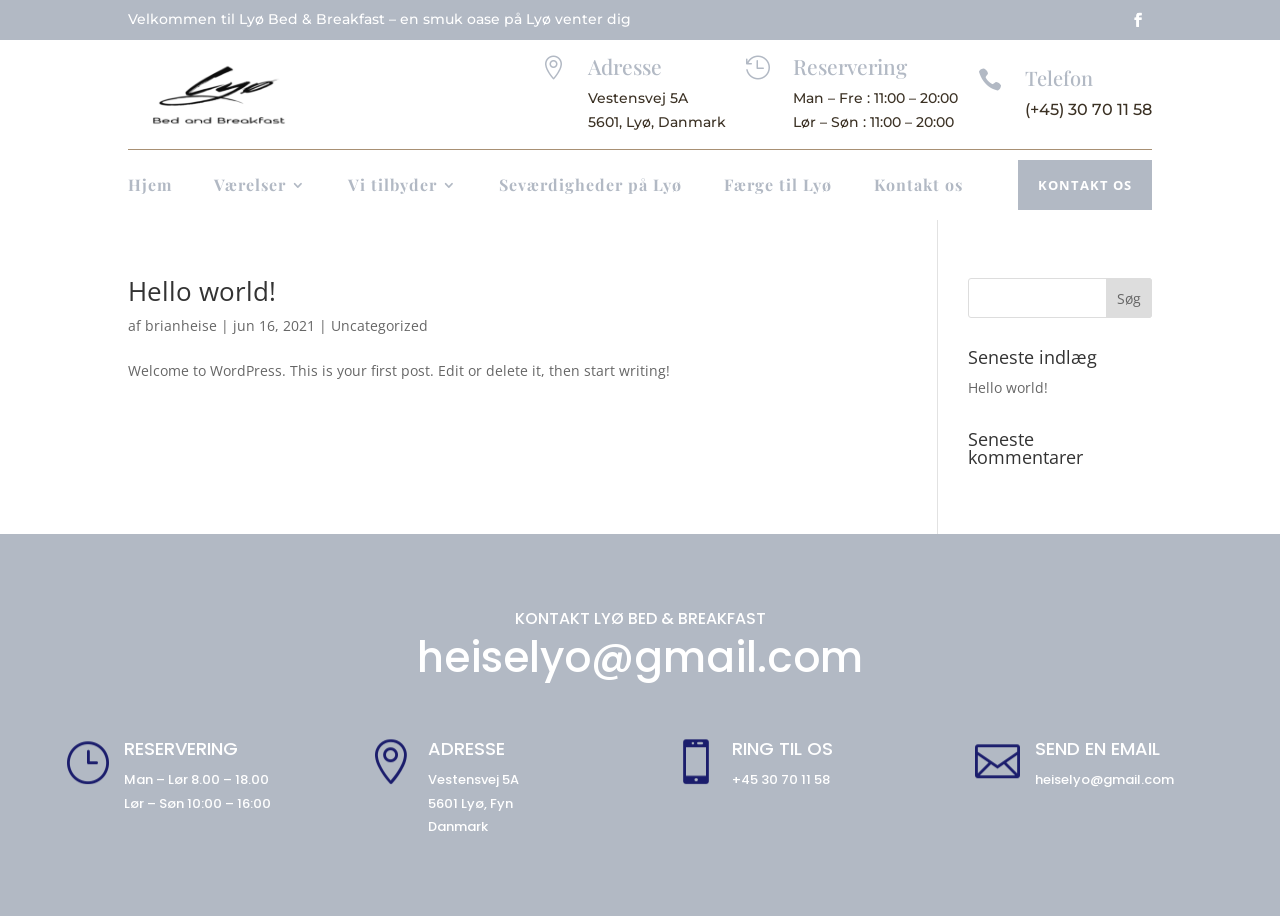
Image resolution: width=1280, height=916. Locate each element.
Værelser (250, 186)
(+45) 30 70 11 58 (1088, 109)
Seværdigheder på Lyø (590, 186)
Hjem (150, 186)
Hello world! (202, 291)
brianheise (181, 325)
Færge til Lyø (778, 186)
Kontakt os (918, 186)
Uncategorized (379, 325)
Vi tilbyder (392, 186)
